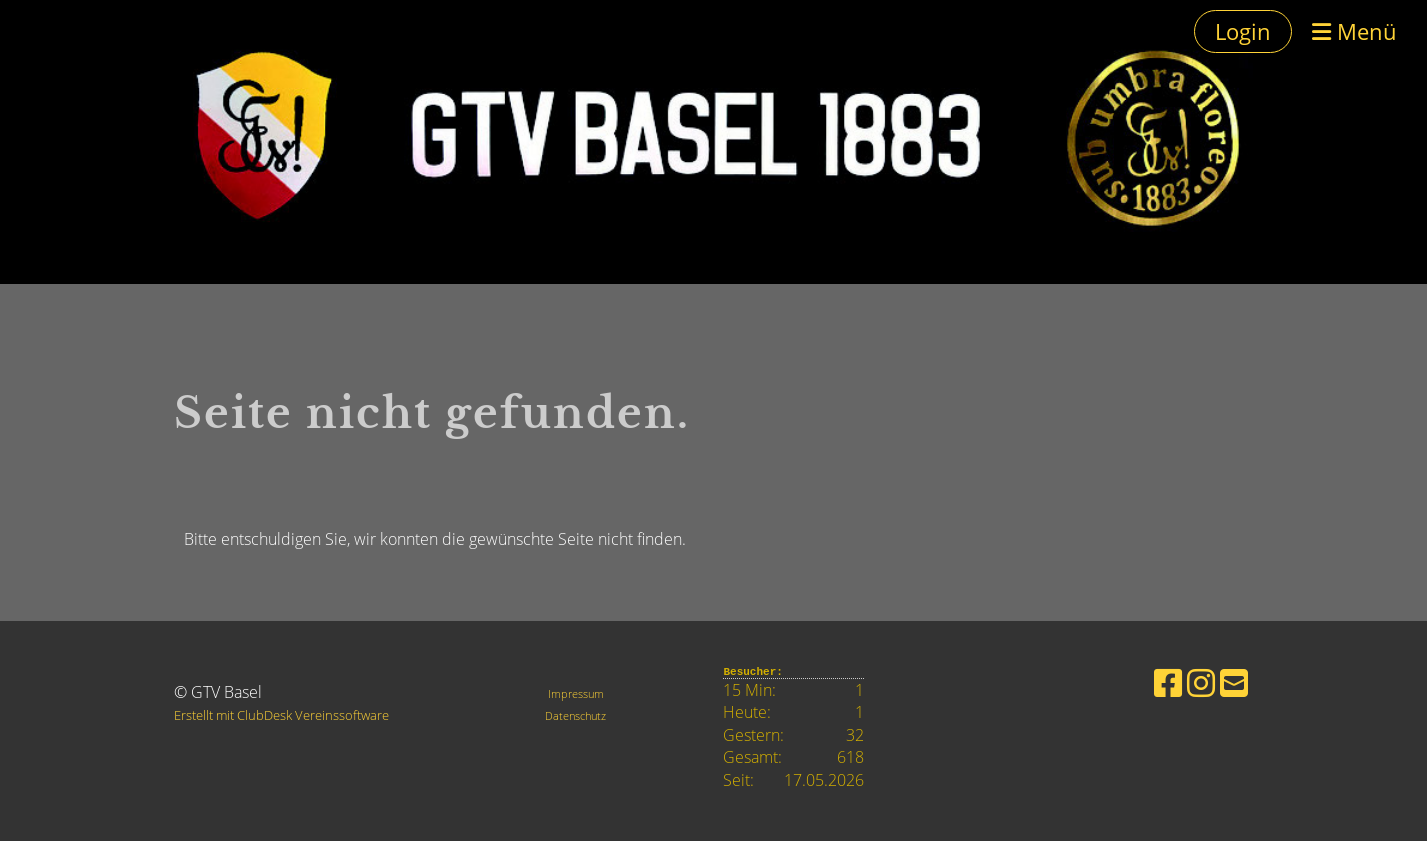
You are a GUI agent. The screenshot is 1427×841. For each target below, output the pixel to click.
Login (1243, 31)
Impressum (576, 693)
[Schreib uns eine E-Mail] (1234, 682)
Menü (1354, 31)
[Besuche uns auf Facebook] (1168, 682)
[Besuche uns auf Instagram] (1201, 682)
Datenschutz (575, 715)
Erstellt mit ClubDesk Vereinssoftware (281, 715)
